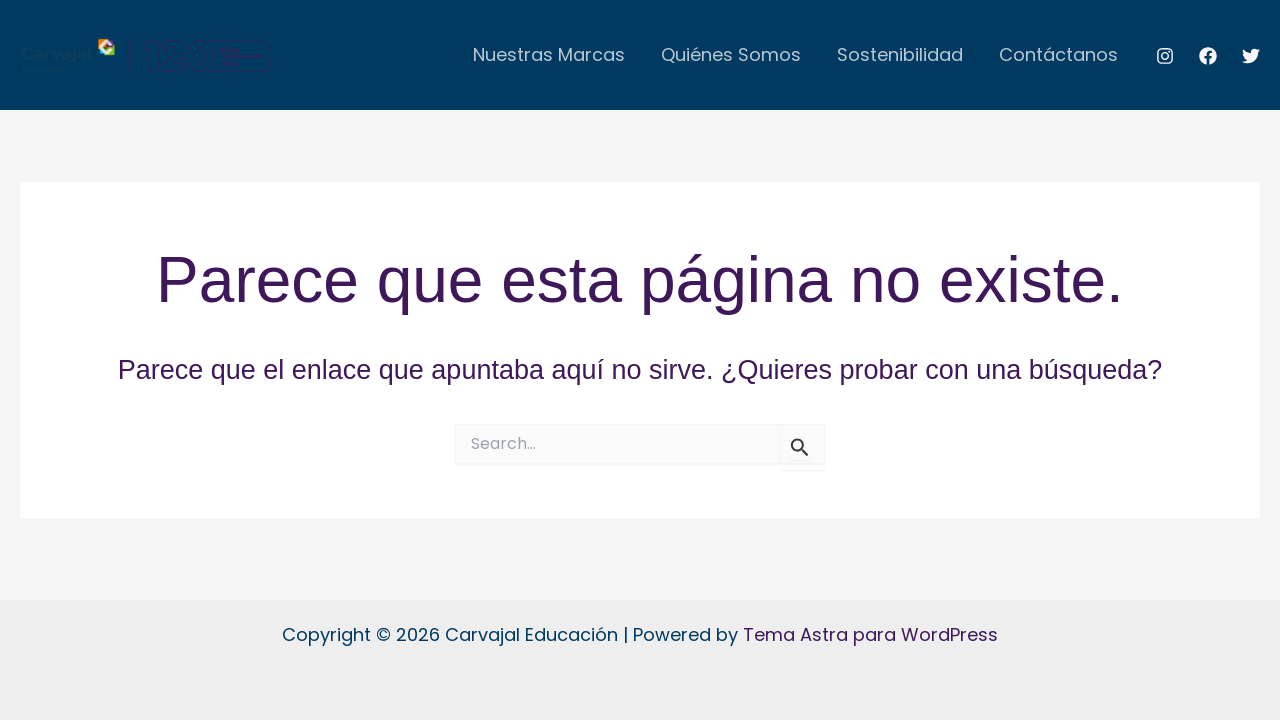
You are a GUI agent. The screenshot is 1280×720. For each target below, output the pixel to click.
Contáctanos (1058, 54)
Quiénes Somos (731, 54)
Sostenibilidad (900, 54)
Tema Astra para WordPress (870, 634)
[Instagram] (1165, 56)
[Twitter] (1251, 56)
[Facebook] (1208, 56)
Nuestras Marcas (549, 54)
